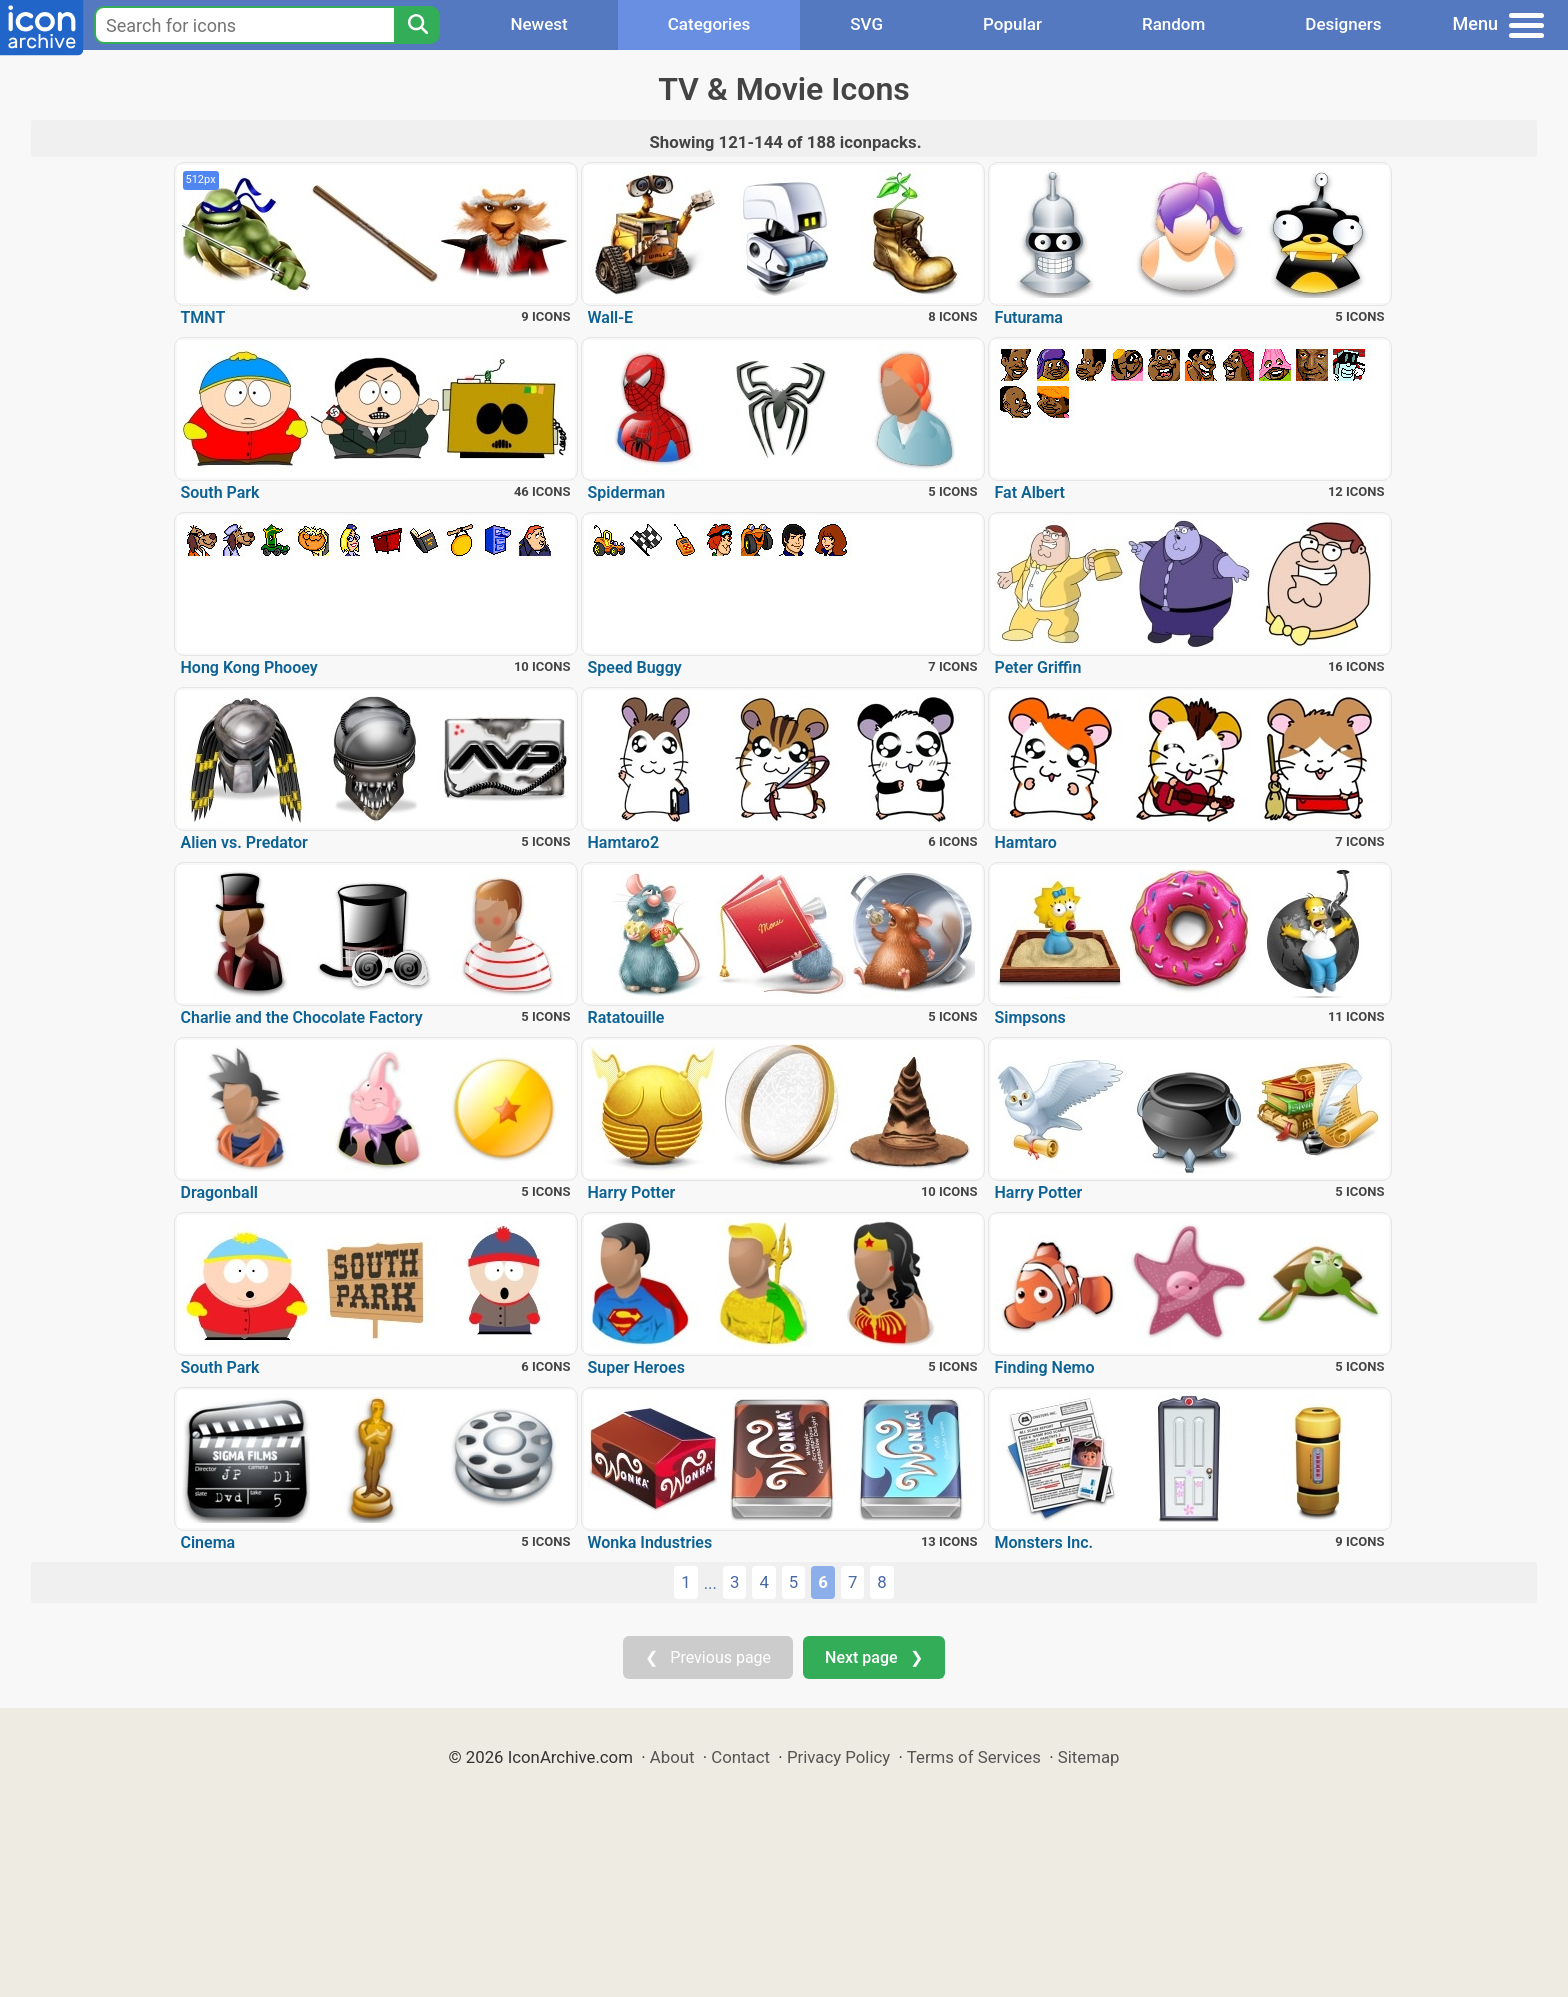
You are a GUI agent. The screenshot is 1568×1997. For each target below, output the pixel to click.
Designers (1343, 24)
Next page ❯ (873, 1657)
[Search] (417, 25)
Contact (740, 1757)
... (710, 1583)
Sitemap (1089, 1757)
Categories (709, 24)
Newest (538, 24)
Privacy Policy (838, 1757)
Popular (1012, 24)
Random (1173, 24)
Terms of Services (974, 1757)
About (672, 1757)
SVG (866, 24)
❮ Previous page (708, 1657)
